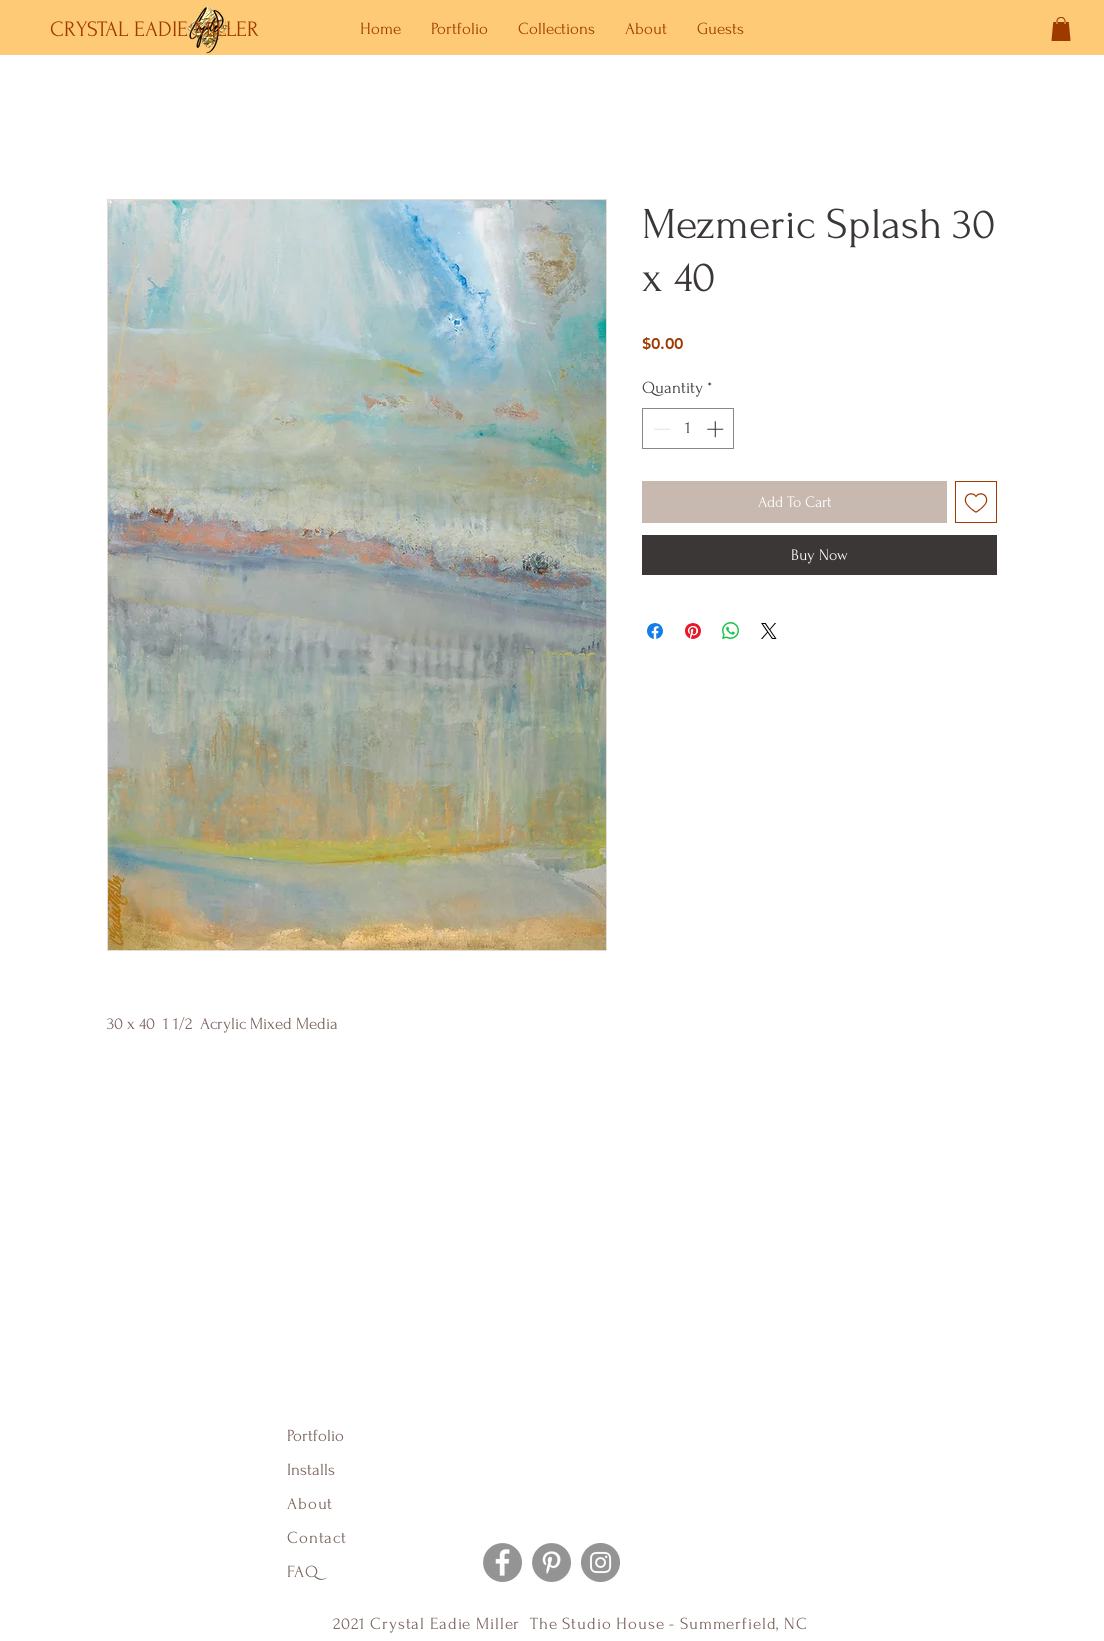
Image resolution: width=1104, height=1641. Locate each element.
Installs (311, 1469)
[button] (1061, 29)
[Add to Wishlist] (976, 502)
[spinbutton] (688, 429)
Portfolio (315, 1435)
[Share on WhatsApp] (731, 631)
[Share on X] (769, 631)
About (312, 1503)
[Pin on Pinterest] (693, 631)
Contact (317, 1537)
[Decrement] (660, 429)
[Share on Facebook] (655, 631)
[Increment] (717, 429)
